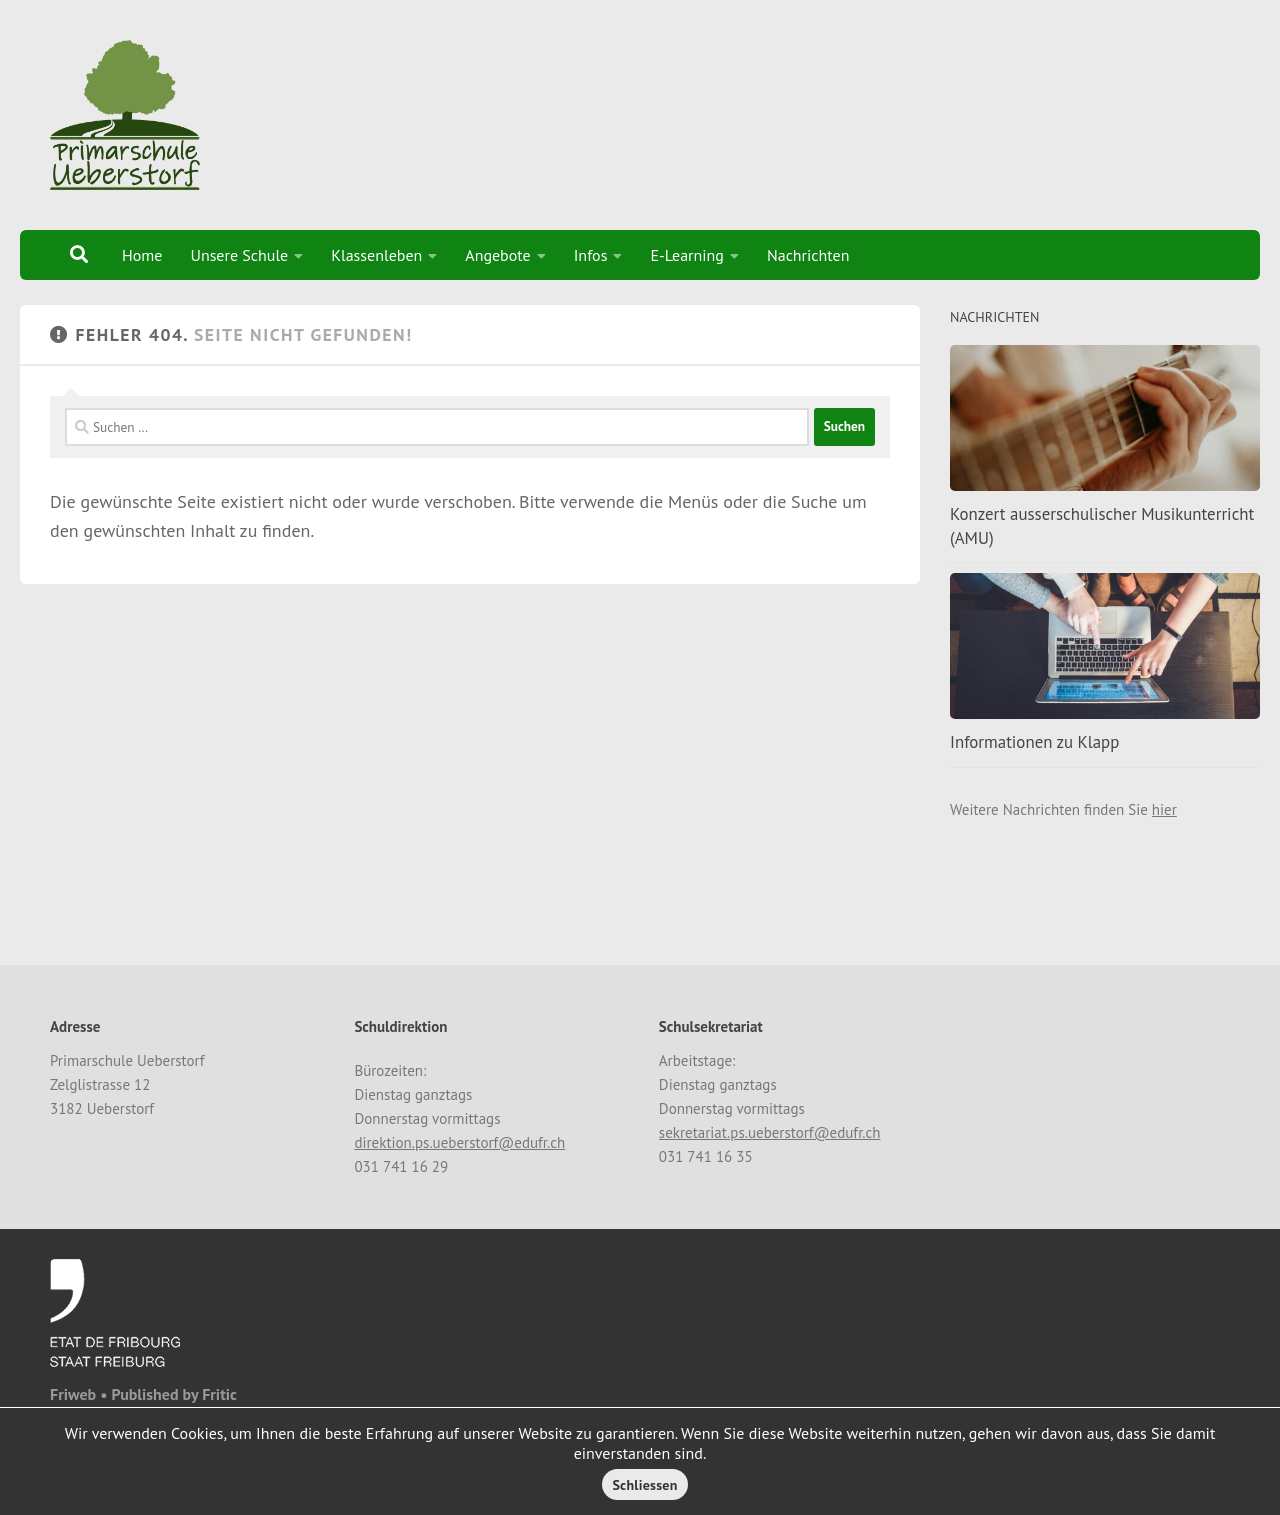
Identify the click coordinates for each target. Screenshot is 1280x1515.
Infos (591, 255)
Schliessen (644, 1485)
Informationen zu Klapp (1034, 742)
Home (142, 255)
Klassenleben (376, 255)
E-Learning (687, 255)
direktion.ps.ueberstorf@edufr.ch (459, 1142)
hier (1164, 809)
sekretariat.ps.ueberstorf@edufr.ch (770, 1132)
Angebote (497, 255)
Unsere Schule (239, 255)
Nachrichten (808, 255)
